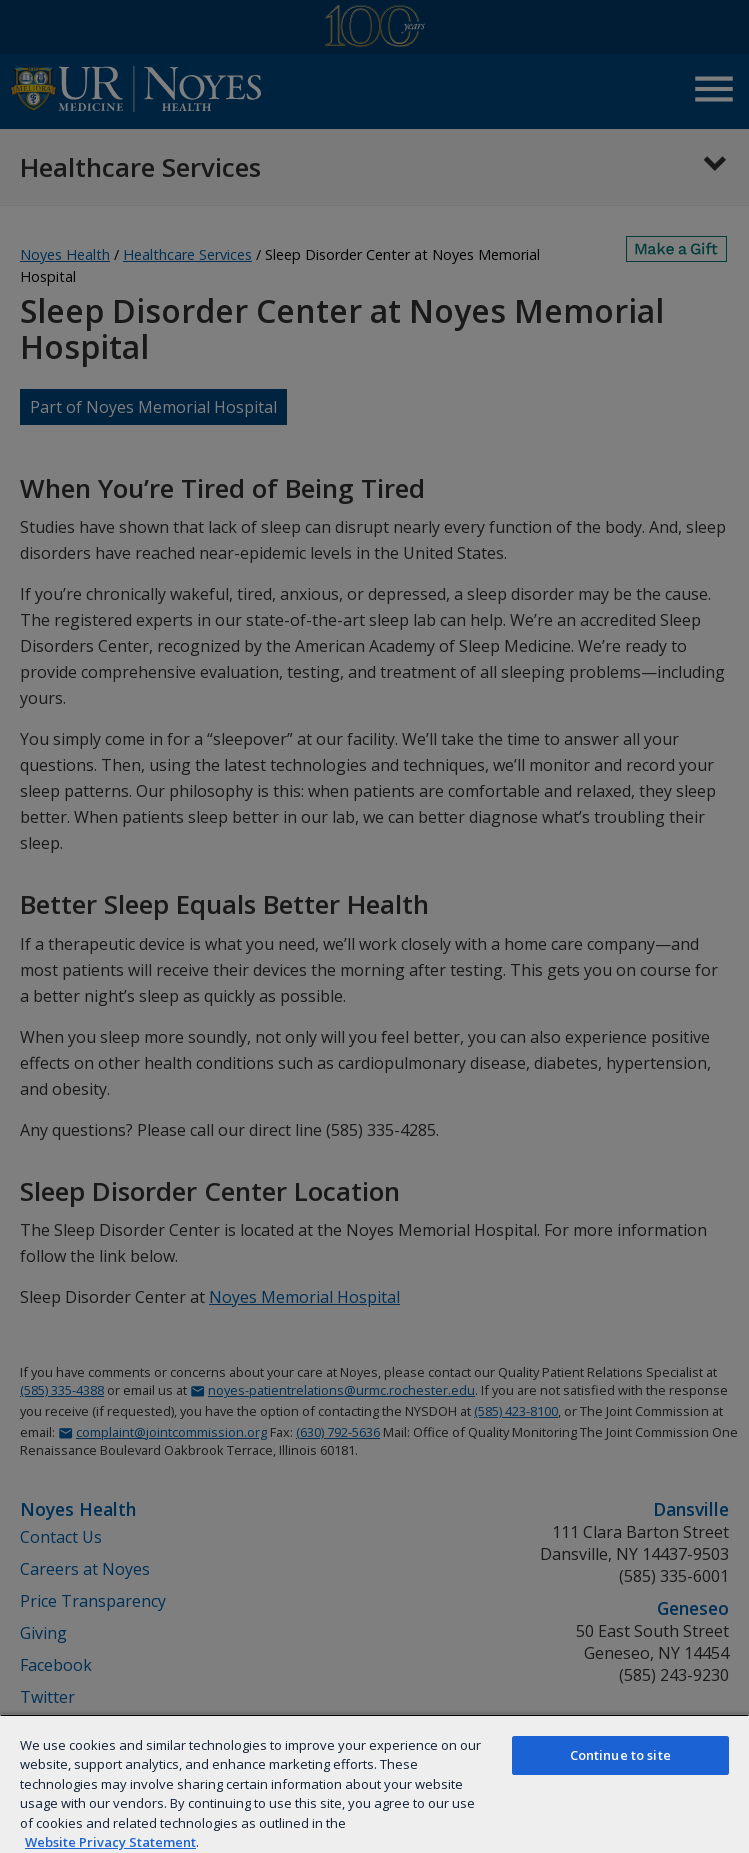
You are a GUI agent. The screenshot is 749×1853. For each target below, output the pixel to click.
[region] (374, 1783)
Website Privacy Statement (110, 1842)
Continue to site (620, 1755)
